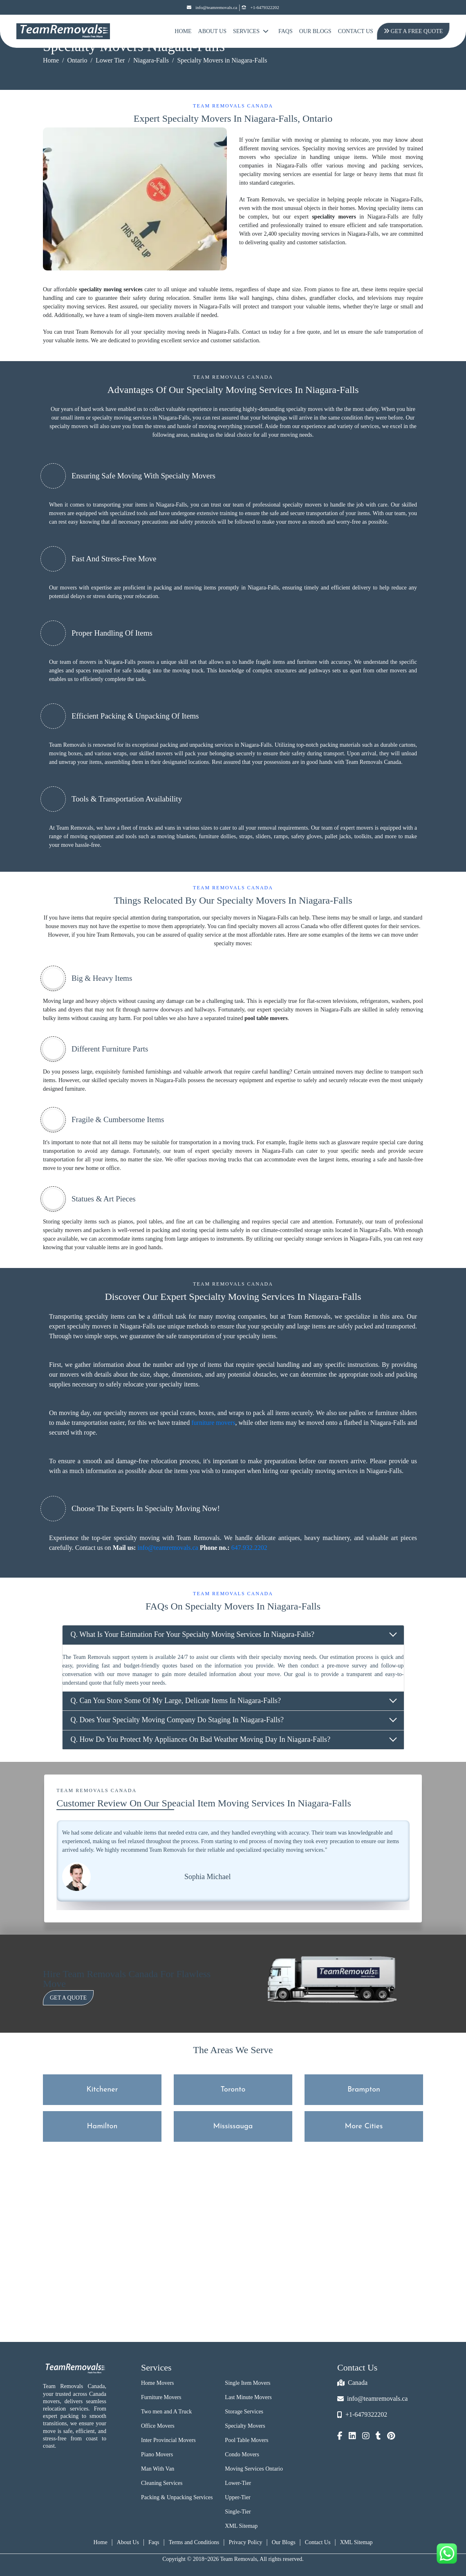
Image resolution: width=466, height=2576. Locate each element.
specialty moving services (121, 418)
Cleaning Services (161, 2483)
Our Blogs (315, 31)
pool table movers (266, 1018)
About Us (212, 31)
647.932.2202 (249, 1547)
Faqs (153, 2542)
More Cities (364, 2126)
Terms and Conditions (194, 2542)
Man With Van (157, 2469)
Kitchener (102, 2090)
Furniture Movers (161, 2397)
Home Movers (157, 2383)
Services (251, 31)
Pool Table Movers (246, 2440)
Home (183, 31)
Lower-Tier (238, 2483)
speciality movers (334, 217)
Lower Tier (110, 60)
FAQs (285, 31)
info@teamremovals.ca (212, 7)
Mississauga (233, 2126)
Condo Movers (242, 2454)
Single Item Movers (247, 2383)
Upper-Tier (237, 2497)
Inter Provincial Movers (168, 2440)
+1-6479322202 (260, 7)
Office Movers (158, 2426)
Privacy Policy (245, 2542)
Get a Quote (68, 1998)
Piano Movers (157, 2454)
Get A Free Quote (411, 31)
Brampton (363, 2090)
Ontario (77, 60)
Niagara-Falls (151, 60)
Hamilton (102, 2126)
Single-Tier (238, 2512)
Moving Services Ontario (254, 2469)
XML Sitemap (241, 2526)
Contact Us (355, 31)
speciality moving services (111, 289)
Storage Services (244, 2412)
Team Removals (67, 745)
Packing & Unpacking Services (177, 2497)
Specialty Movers (245, 2426)
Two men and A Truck (166, 2412)
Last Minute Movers (248, 2397)
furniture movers (213, 1422)
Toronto (233, 2090)
